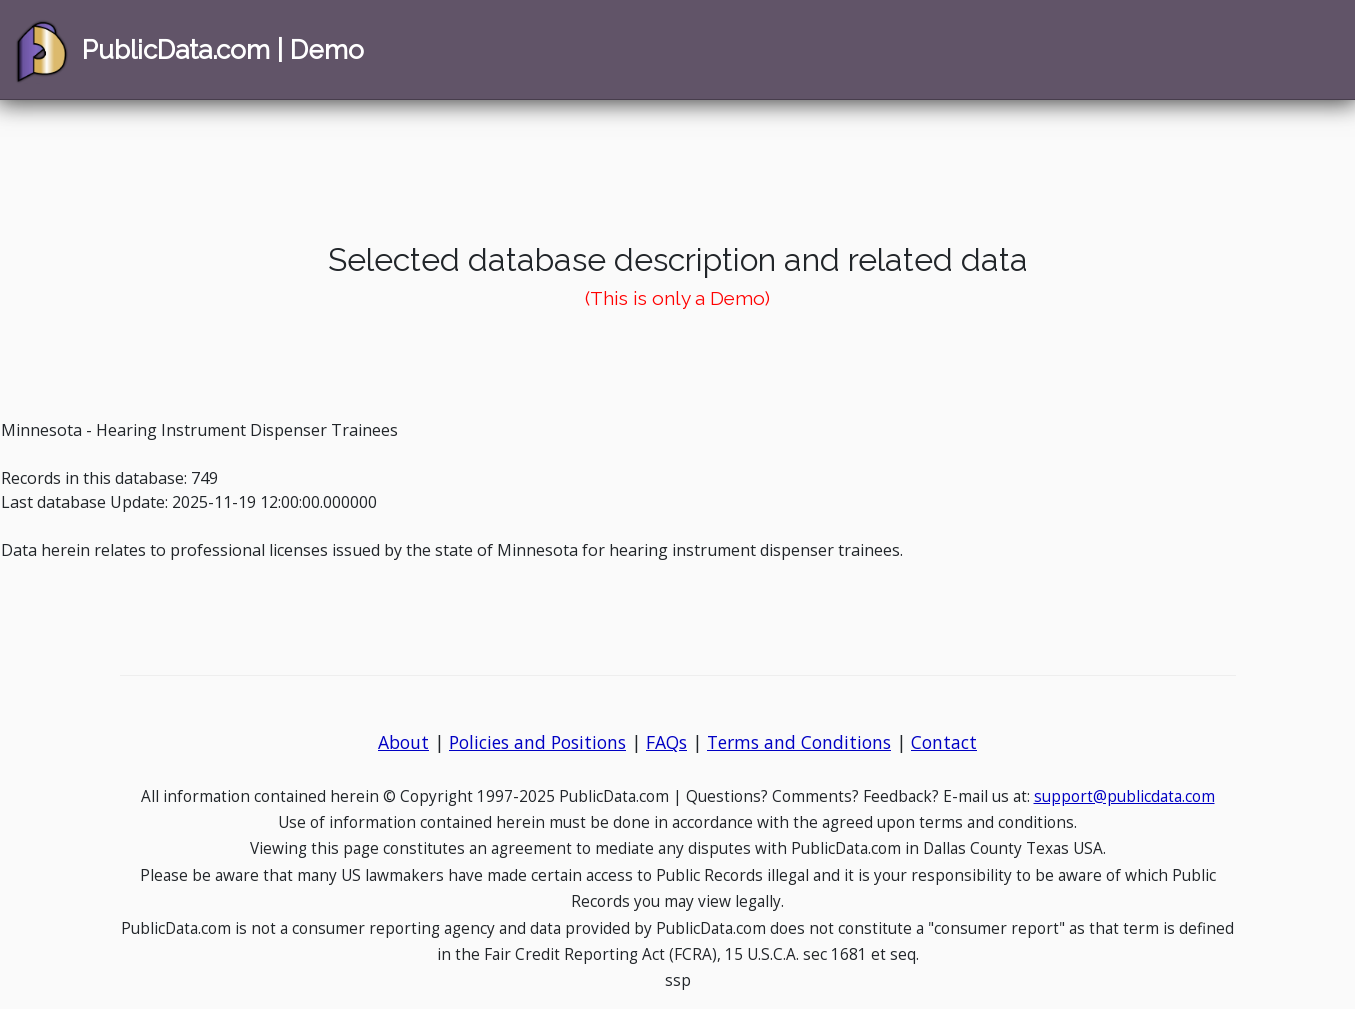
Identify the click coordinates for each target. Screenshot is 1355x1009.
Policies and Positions (537, 742)
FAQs (666, 742)
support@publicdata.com (1124, 796)
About (403, 742)
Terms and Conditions (799, 742)
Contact (944, 742)
